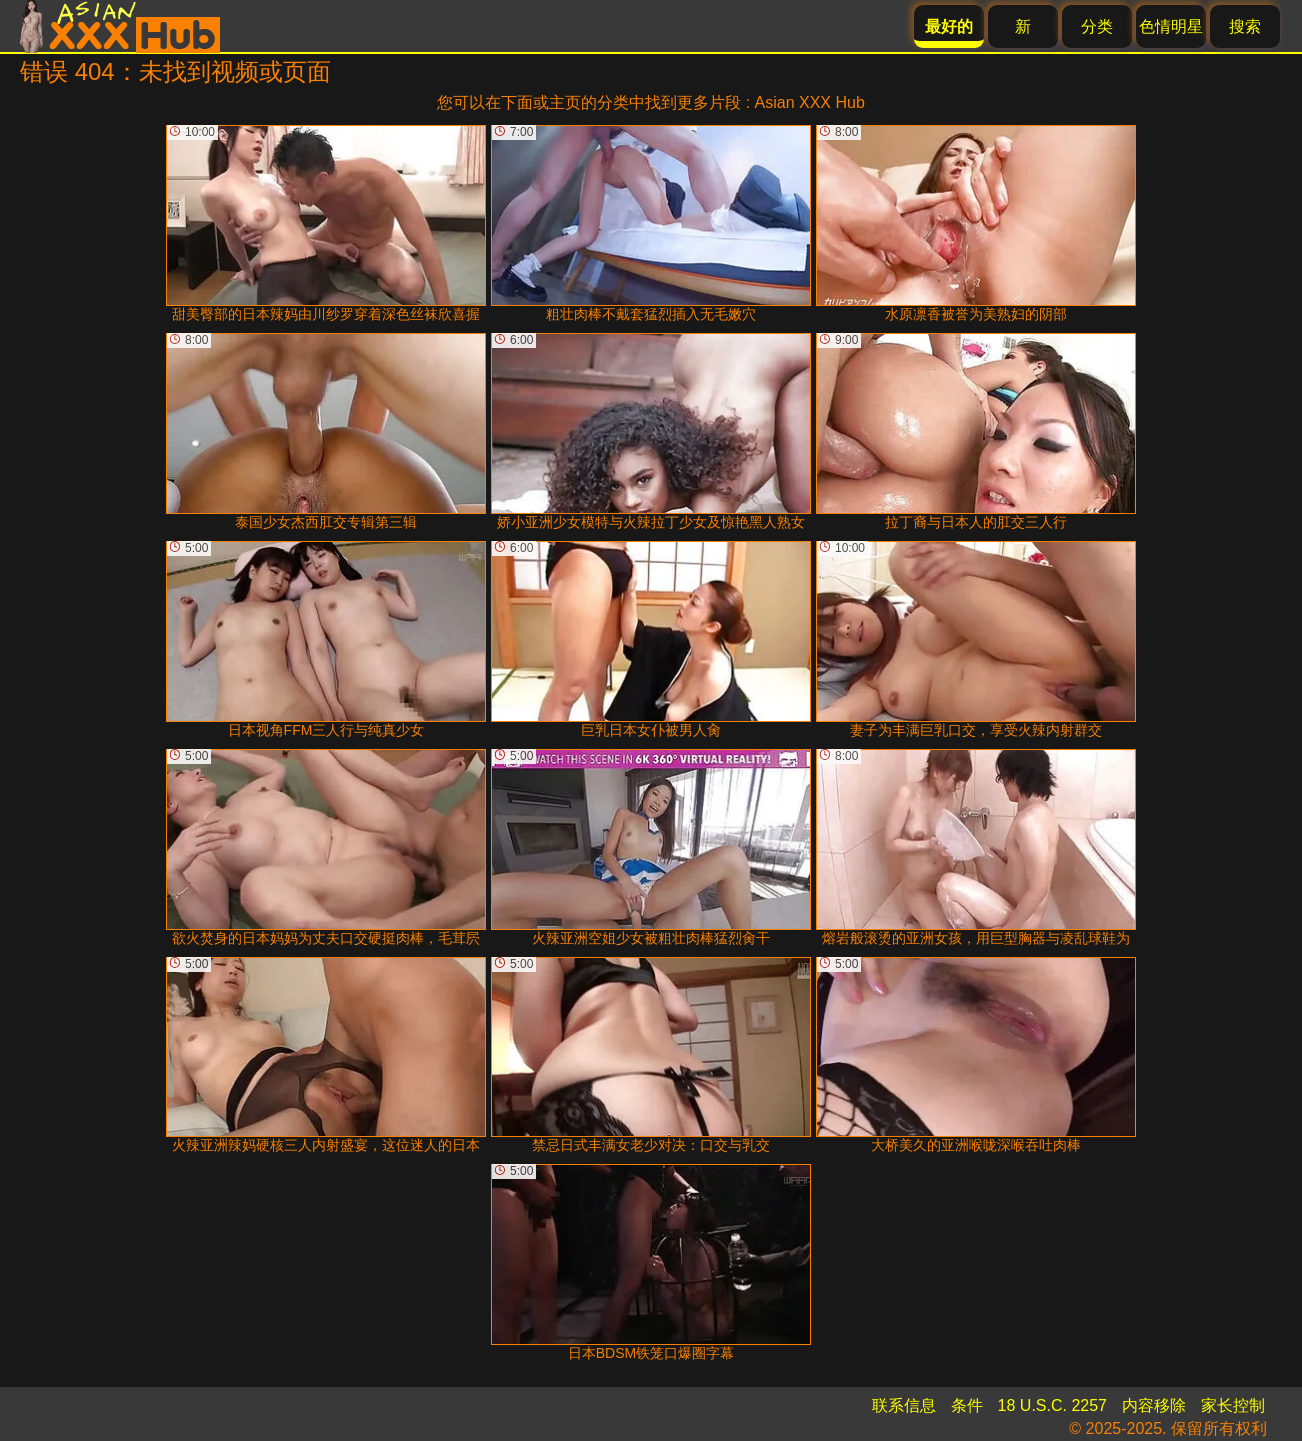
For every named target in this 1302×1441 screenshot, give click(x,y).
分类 (1097, 26)
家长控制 (1233, 1405)
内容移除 (1154, 1405)
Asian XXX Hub (810, 102)
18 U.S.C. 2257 (1052, 1405)
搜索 (1245, 26)
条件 (967, 1405)
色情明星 (1171, 26)
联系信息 (904, 1405)
